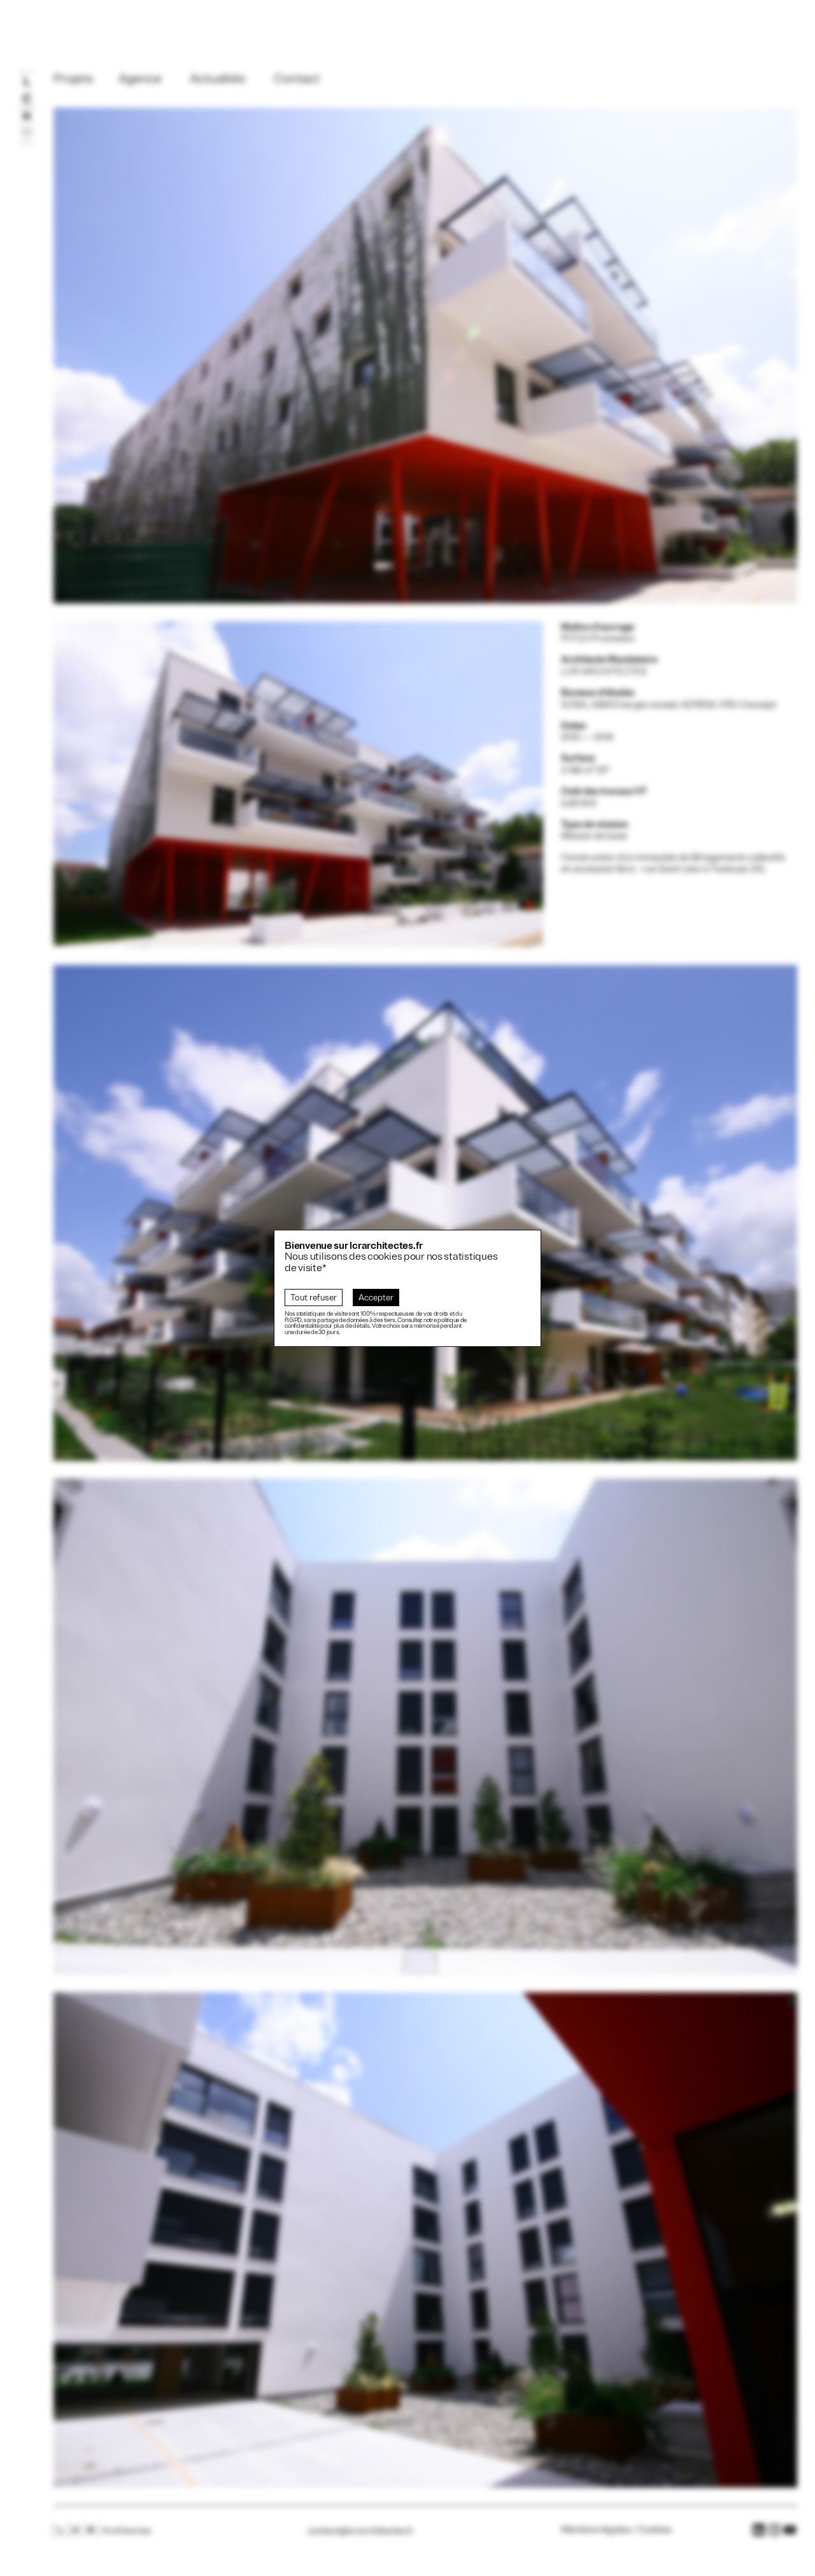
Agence (140, 79)
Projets (73, 79)
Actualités (217, 79)
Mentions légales (595, 2529)
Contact (297, 79)
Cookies (655, 2529)
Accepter (375, 1297)
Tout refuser (313, 1297)
